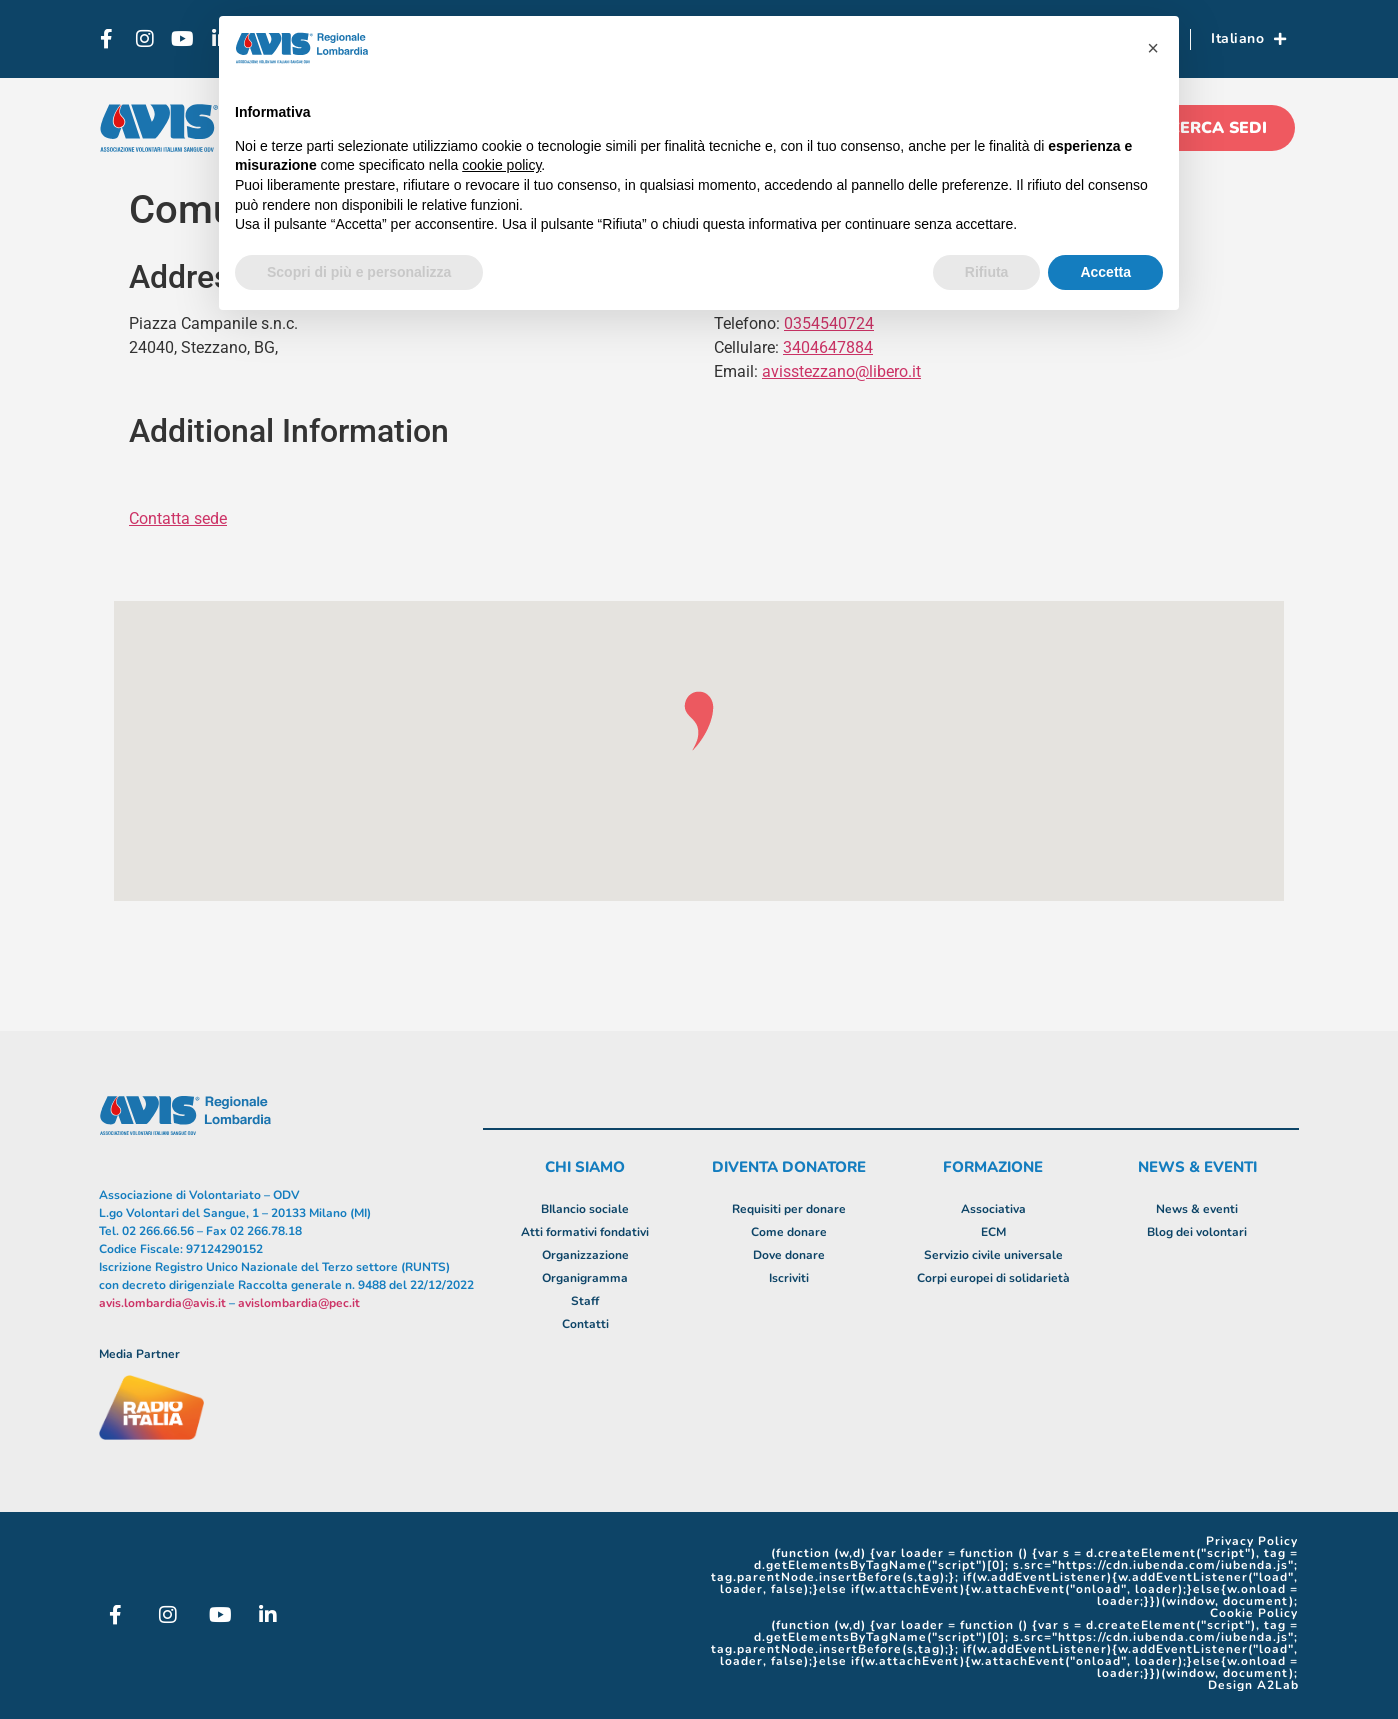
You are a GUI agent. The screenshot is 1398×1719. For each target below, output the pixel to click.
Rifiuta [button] (987, 272)
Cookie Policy (1254, 1613)
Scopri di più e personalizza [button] (359, 272)
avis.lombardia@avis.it (162, 1303)
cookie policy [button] (501, 165)
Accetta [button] (1105, 272)
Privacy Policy (1252, 1541)
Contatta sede (178, 518)
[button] (1153, 48)
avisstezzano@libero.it (841, 371)
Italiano (1249, 39)
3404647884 (828, 347)
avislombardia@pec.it (299, 1303)
